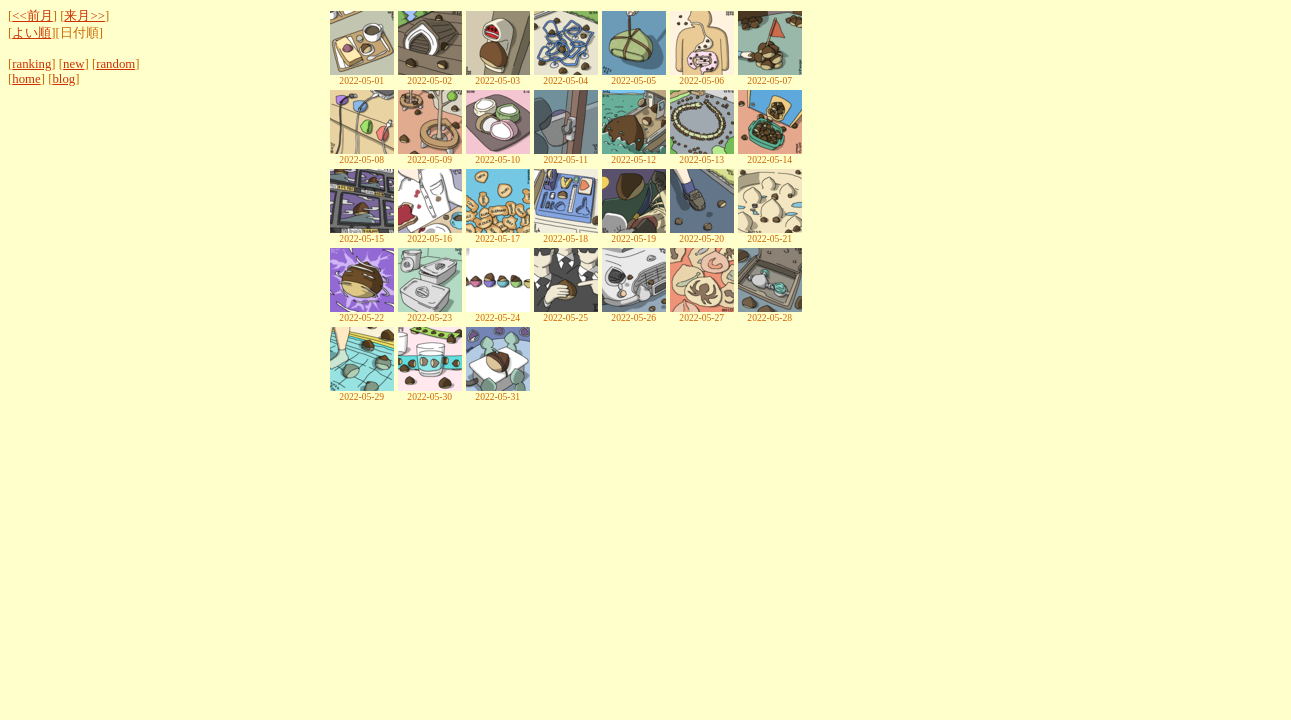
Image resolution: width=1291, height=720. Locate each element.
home (26, 79)
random (115, 64)
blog (63, 79)
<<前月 (32, 16)
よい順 (31, 33)
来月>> (84, 16)
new (73, 64)
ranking (31, 64)
